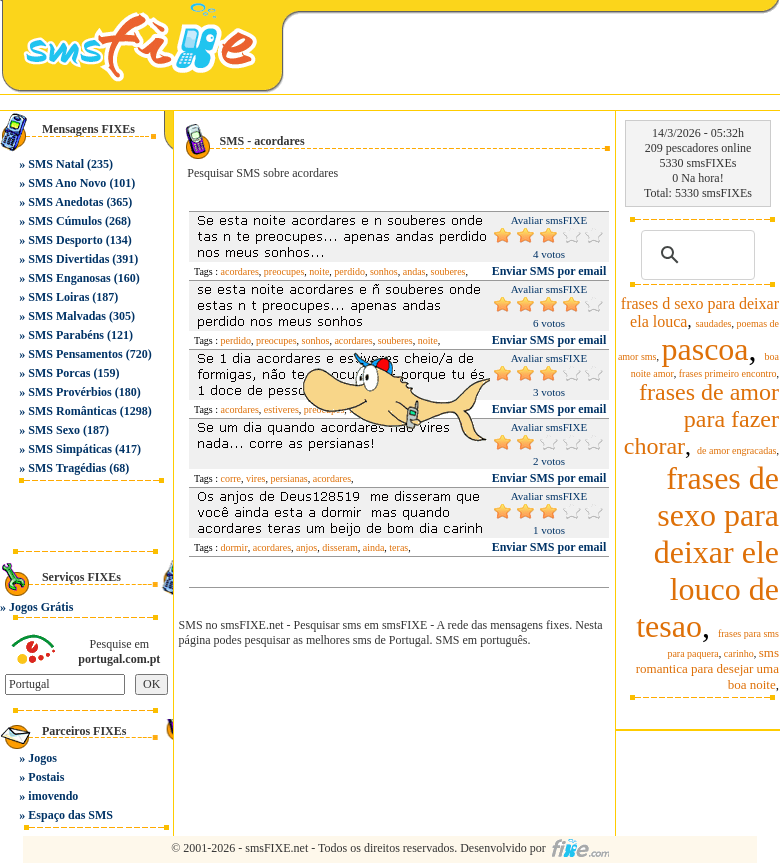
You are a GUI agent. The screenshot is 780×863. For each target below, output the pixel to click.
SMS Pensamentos (75, 354)
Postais (46, 777)
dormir (234, 547)
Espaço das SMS (70, 815)
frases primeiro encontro (728, 373)
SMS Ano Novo (67, 183)
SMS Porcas (59, 373)
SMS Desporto (65, 240)
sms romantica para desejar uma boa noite (707, 668)
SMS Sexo (54, 430)
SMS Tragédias (67, 468)
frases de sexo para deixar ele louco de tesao (707, 552)
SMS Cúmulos (65, 221)
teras (398, 547)
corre (231, 478)
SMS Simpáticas (70, 449)
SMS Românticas (72, 411)
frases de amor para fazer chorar (701, 419)
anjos (306, 547)
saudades (713, 323)
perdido (349, 271)
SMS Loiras (58, 297)
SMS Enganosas (69, 278)
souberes (447, 271)
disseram (340, 547)
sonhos (384, 271)
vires (255, 478)
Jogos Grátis (41, 607)
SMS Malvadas (67, 316)
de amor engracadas (736, 450)
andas (414, 271)
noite (319, 271)
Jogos (42, 758)
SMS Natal (56, 164)
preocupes (284, 271)
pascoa (704, 349)
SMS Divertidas (68, 259)
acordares (240, 271)
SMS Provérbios (69, 392)
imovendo (53, 796)
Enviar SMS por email (549, 271)
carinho (739, 653)
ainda (374, 547)
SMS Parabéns (66, 335)
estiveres (281, 409)
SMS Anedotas (65, 202)
